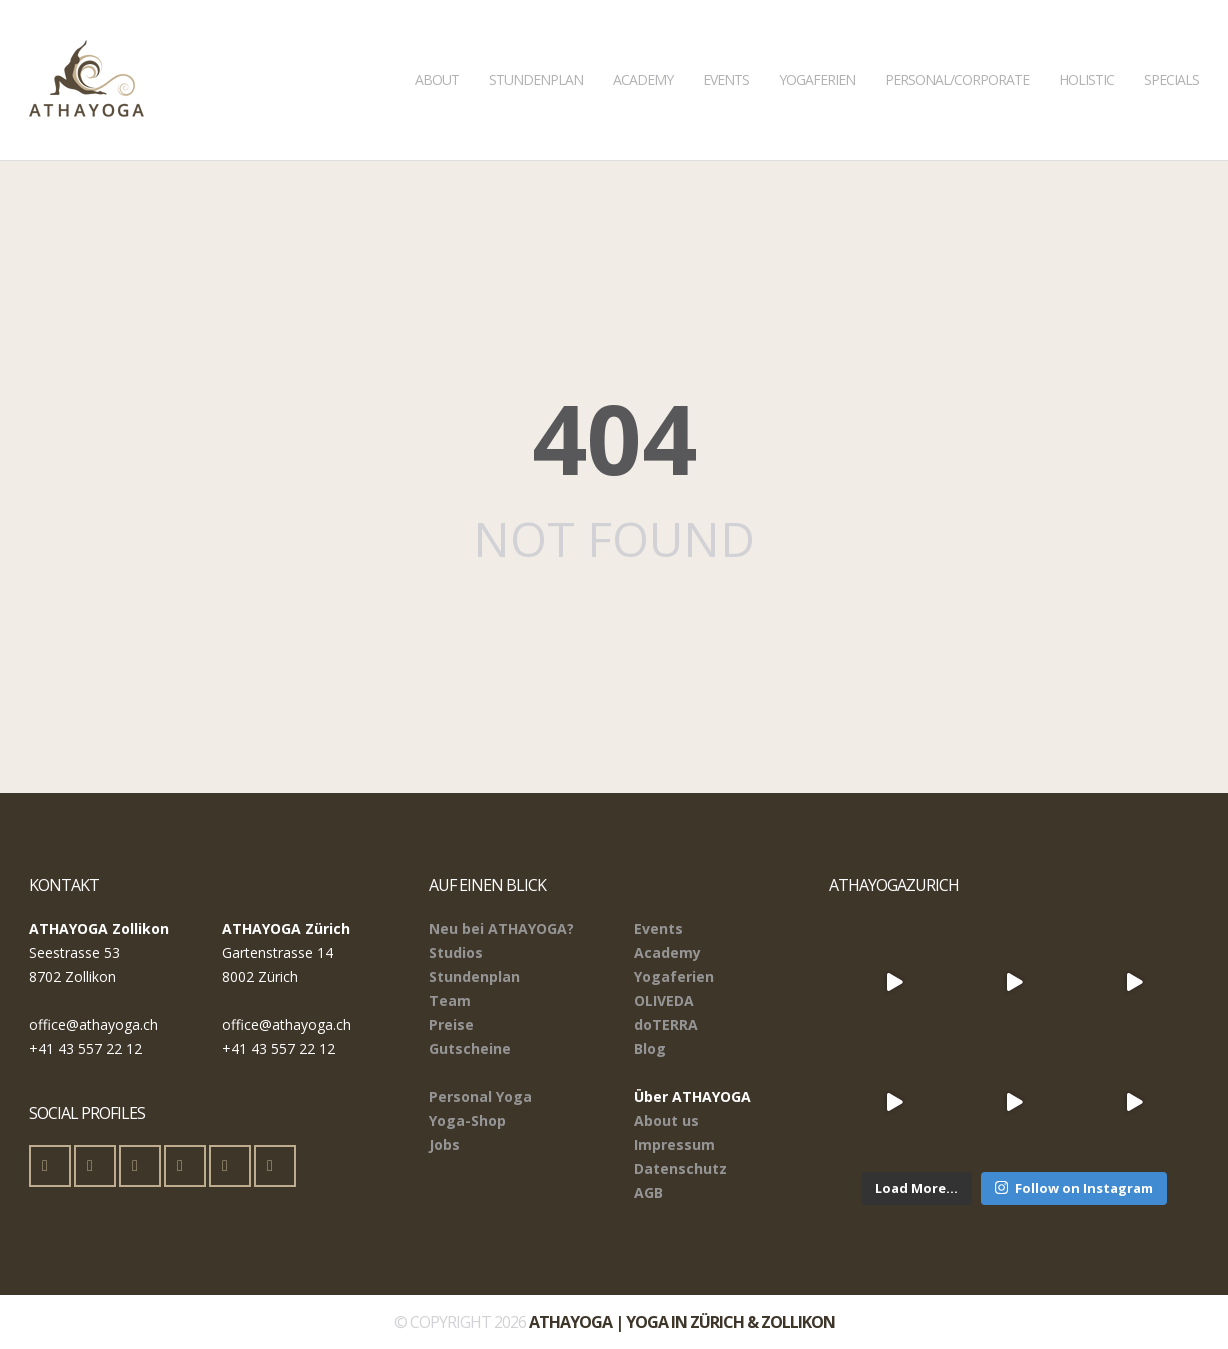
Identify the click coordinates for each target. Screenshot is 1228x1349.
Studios (456, 952)
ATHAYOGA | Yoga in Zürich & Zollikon (682, 1322)
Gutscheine (470, 1048)
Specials (1171, 44)
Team (450, 1000)
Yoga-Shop (467, 1120)
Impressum (674, 1144)
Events (726, 44)
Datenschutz (680, 1168)
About (437, 44)
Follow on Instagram (1074, 1188)
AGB (648, 1192)
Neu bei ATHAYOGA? (501, 928)
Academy (643, 44)
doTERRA (666, 1024)
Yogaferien (817, 44)
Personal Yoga (480, 1096)
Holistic (1086, 44)
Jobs (444, 1144)
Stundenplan (536, 44)
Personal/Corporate (957, 44)
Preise (451, 1024)
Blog (650, 1048)
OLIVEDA (664, 1000)
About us (666, 1120)
